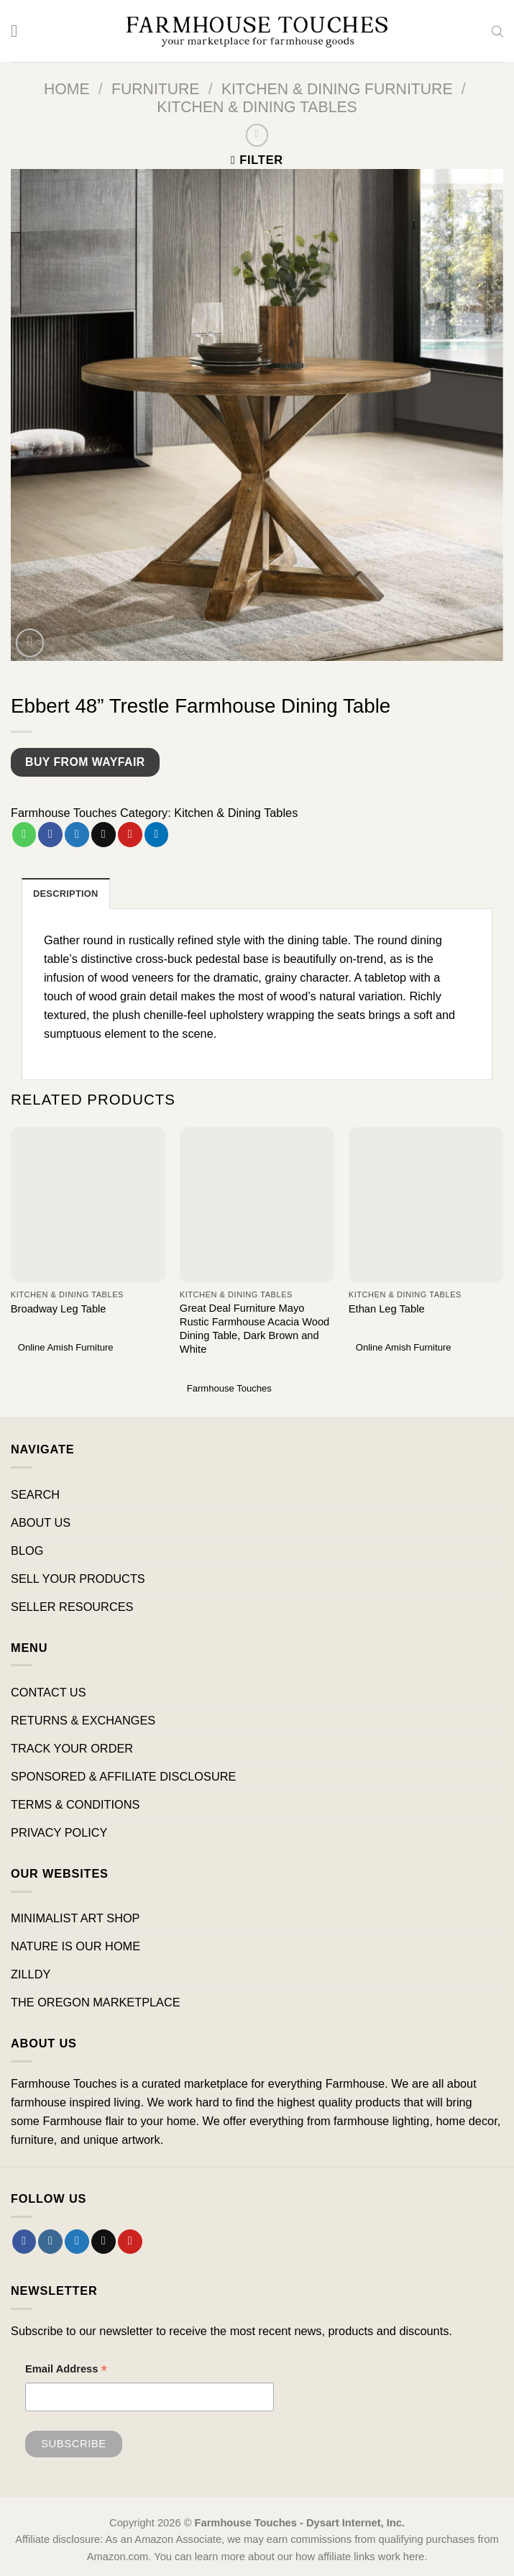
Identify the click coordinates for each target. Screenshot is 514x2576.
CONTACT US (48, 1692)
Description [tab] (66, 893)
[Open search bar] (497, 31)
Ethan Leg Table (387, 1309)
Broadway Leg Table (58, 1309)
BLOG (27, 1550)
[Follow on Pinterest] (130, 2241)
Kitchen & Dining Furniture (337, 89)
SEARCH (35, 1494)
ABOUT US (40, 1522)
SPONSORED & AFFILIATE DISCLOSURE (123, 1776)
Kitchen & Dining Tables (257, 107)
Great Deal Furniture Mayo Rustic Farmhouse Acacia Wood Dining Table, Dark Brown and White (255, 1328)
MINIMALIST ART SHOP (75, 1918)
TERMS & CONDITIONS (75, 1804)
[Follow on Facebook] (24, 2241)
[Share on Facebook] (50, 834)
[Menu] (20, 31)
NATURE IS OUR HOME (75, 1946)
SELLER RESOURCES (72, 1606)
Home (67, 89)
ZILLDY (30, 1974)
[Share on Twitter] (77, 834)
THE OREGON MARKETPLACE (95, 2002)
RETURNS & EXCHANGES (83, 1720)
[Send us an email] (103, 2241)
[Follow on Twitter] (77, 2241)
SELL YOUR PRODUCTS (78, 1578)
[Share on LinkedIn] (156, 834)
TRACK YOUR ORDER (72, 1748)
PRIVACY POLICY (59, 1832)
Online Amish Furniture (66, 1348)
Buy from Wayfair (85, 762)
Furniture (155, 89)
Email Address (66, 2371)
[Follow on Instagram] (50, 2241)
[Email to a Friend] (103, 834)
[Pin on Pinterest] (130, 834)
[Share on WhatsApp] (24, 834)
